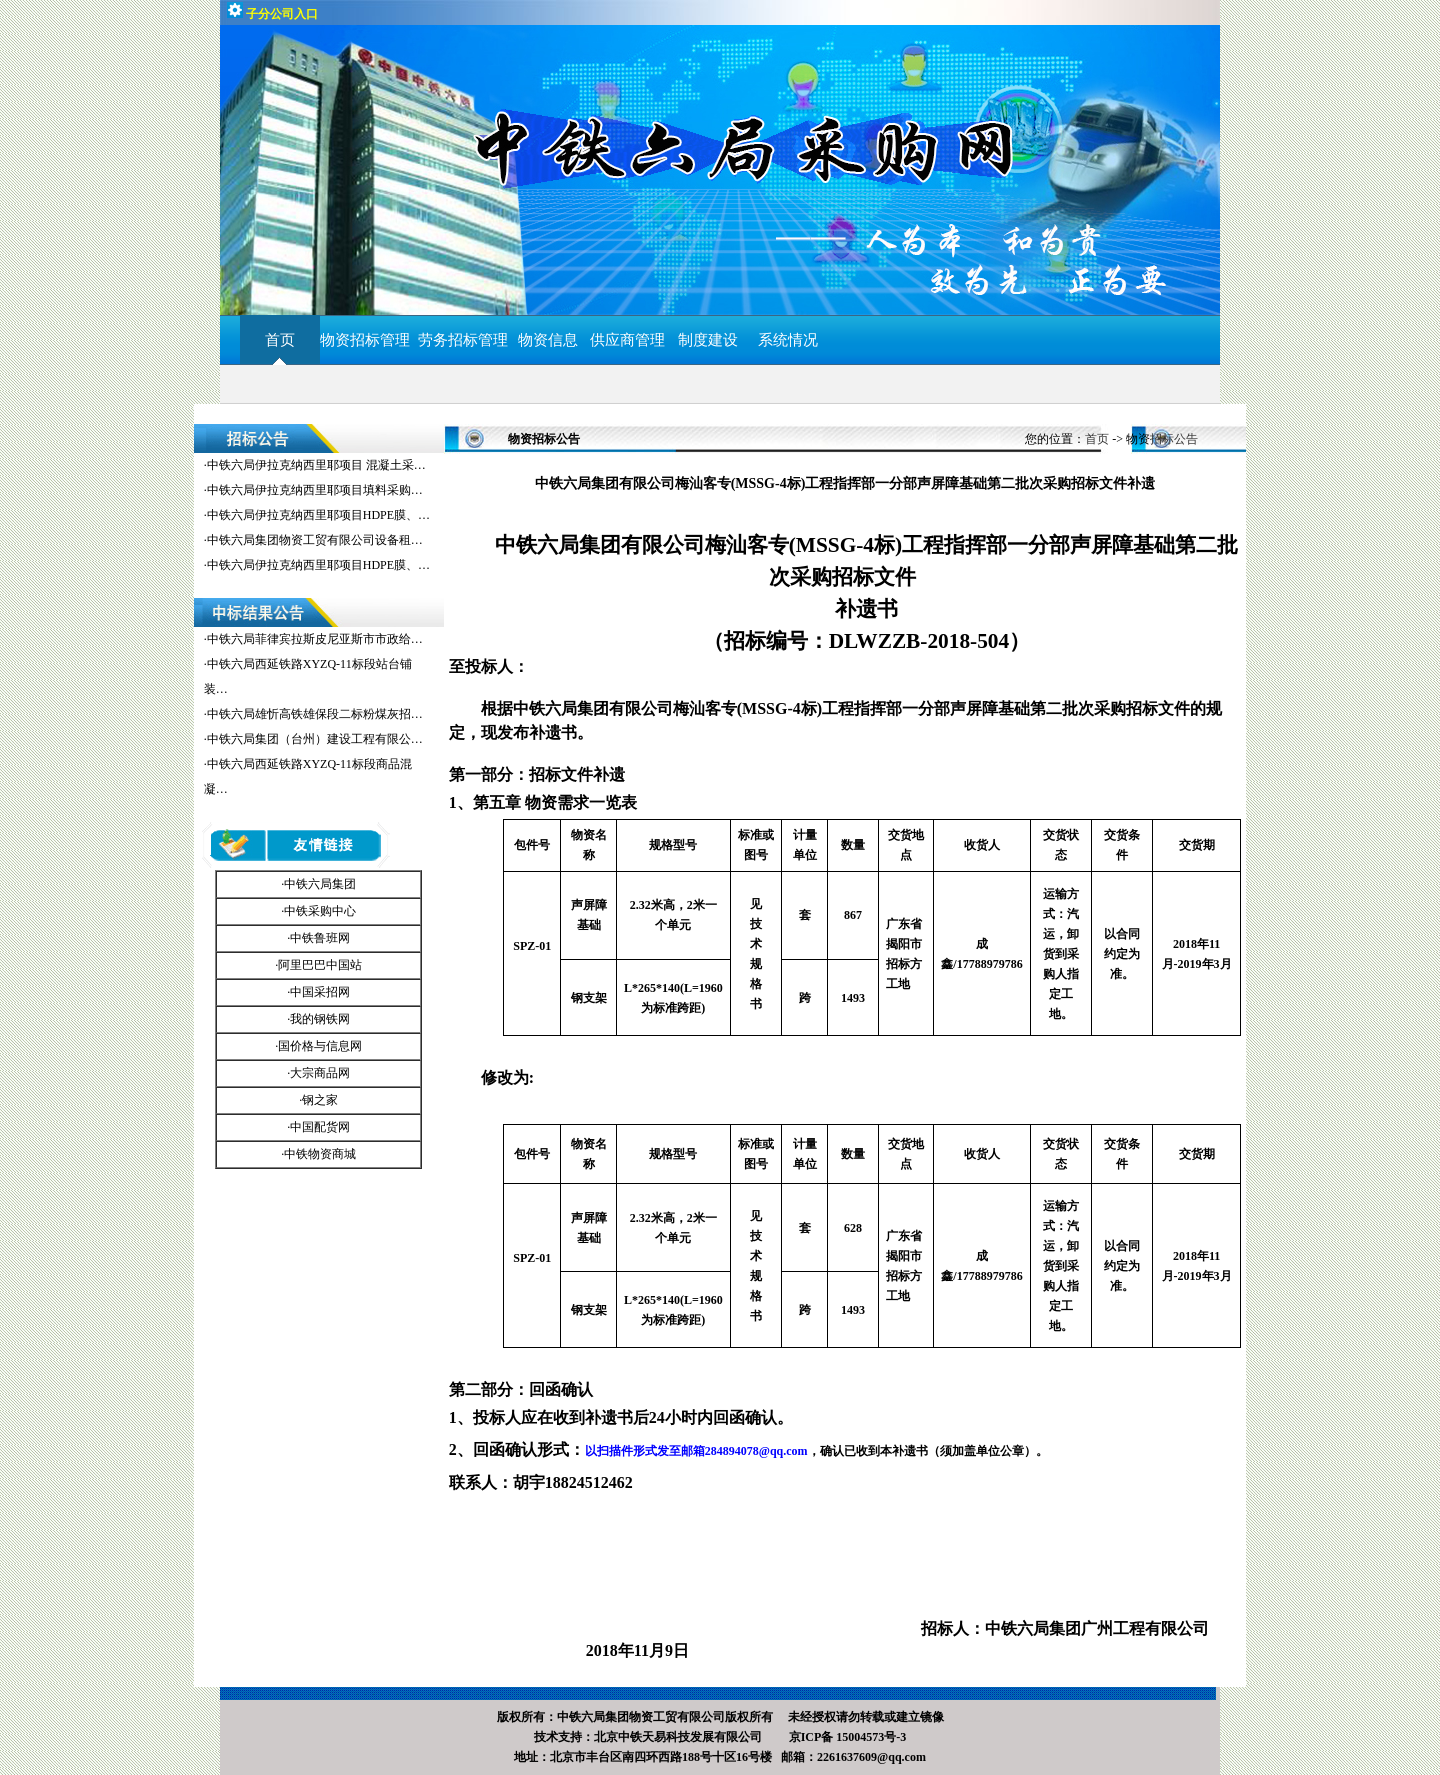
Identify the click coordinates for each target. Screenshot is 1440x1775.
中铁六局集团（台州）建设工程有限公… (315, 739)
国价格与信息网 (320, 1046)
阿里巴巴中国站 (320, 965)
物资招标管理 (369, 340)
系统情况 (788, 340)
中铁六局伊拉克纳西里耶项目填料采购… (315, 490)
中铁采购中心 (320, 911)
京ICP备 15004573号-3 (848, 1737)
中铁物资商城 (320, 1154)
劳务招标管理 (463, 340)
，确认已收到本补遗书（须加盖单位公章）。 (816, 1451)
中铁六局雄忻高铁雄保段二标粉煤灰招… (315, 714)
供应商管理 (627, 340)
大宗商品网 (320, 1073)
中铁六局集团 (320, 884)
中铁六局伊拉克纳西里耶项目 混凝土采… (316, 465)
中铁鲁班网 (320, 938)
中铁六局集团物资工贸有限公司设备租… (315, 540)
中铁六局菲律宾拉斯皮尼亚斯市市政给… (315, 639)
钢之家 (320, 1100)
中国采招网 (320, 992)
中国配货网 (320, 1127)
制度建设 (708, 340)
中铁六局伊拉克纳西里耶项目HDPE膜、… (318, 515)
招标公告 (1174, 439)
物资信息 (548, 340)
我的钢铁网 (320, 1019)
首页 (280, 340)
